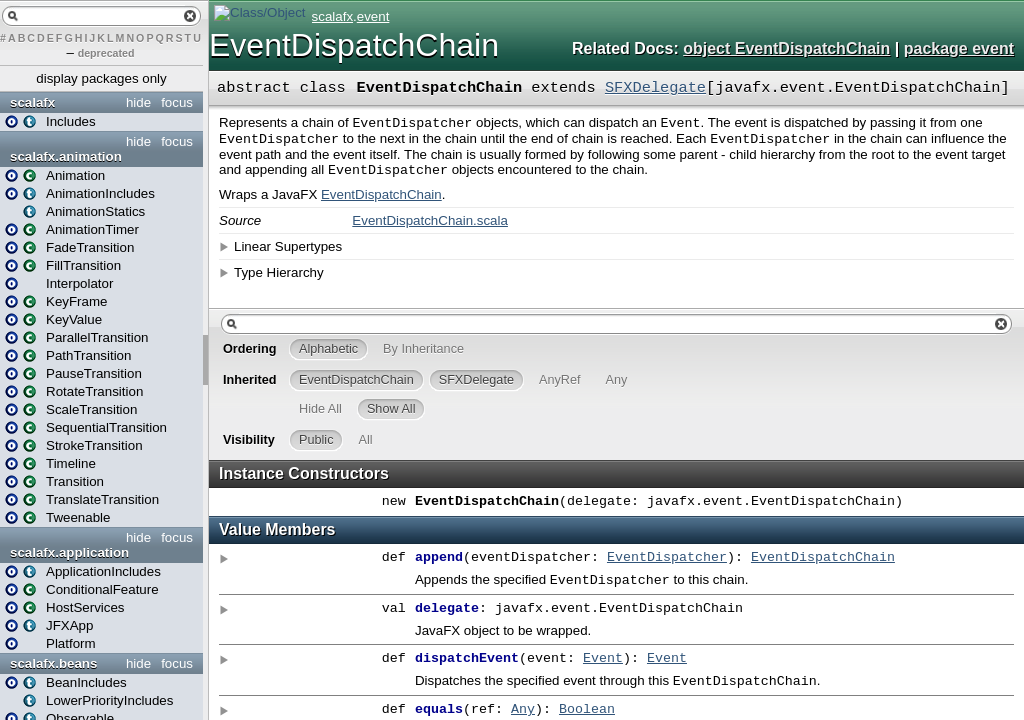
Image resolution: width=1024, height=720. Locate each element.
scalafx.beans (53, 663)
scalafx (32, 102)
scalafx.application (69, 552)
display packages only (101, 78)
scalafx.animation (66, 156)
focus (177, 102)
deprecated (106, 53)
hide (138, 102)
